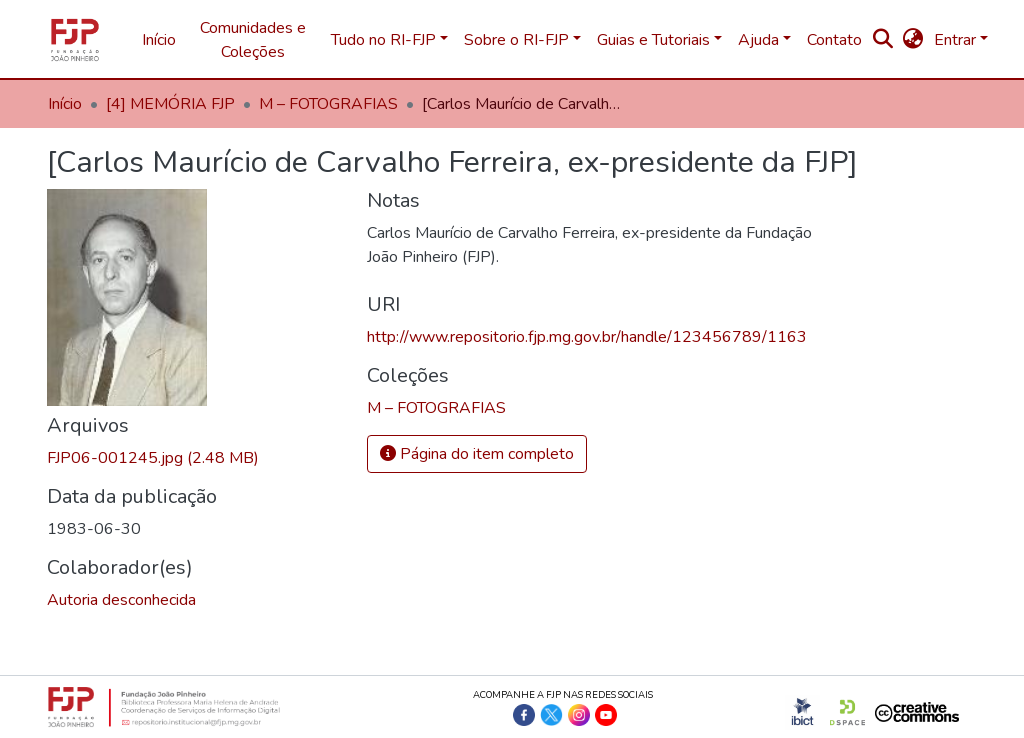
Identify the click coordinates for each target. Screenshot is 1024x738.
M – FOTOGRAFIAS (328, 104)
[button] (913, 40)
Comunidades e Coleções (253, 40)
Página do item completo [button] (477, 454)
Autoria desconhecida (121, 600)
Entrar (955, 40)
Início (159, 40)
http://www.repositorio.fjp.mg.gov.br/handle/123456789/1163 (587, 337)
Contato (834, 40)
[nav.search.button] (883, 40)
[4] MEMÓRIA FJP (170, 104)
